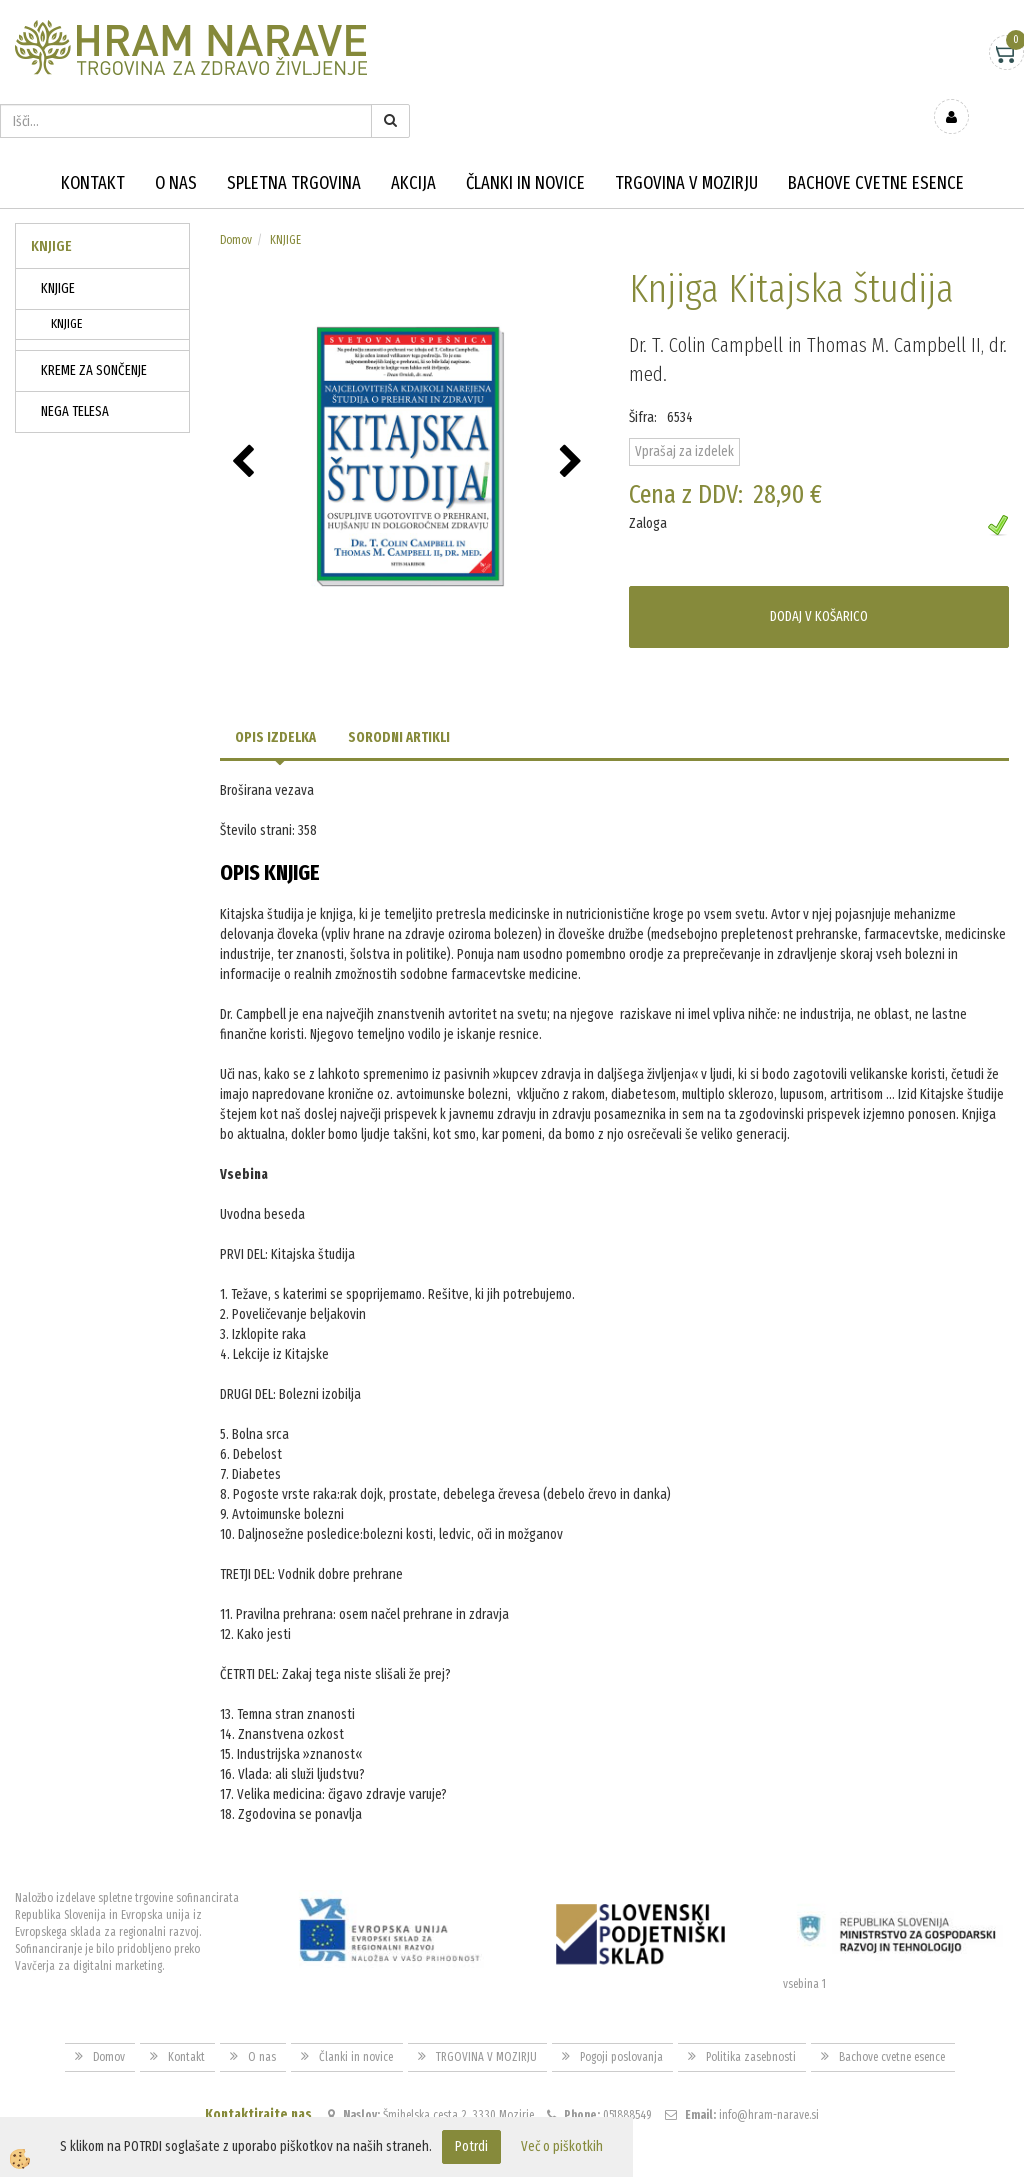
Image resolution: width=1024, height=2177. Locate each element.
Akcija (413, 140)
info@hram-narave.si (769, 2072)
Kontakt (93, 140)
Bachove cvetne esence (876, 140)
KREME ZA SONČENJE (94, 327)
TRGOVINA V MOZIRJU (686, 140)
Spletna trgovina (294, 140)
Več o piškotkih (562, 2146)
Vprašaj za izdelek (684, 408)
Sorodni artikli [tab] (399, 694)
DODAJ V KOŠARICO (819, 572)
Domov (236, 197)
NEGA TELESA (75, 368)
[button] (573, 420)
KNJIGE (58, 245)
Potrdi (471, 2146)
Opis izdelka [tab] (275, 694)
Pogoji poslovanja (621, 2014)
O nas (176, 140)
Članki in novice (525, 140)
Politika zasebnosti (751, 2014)
